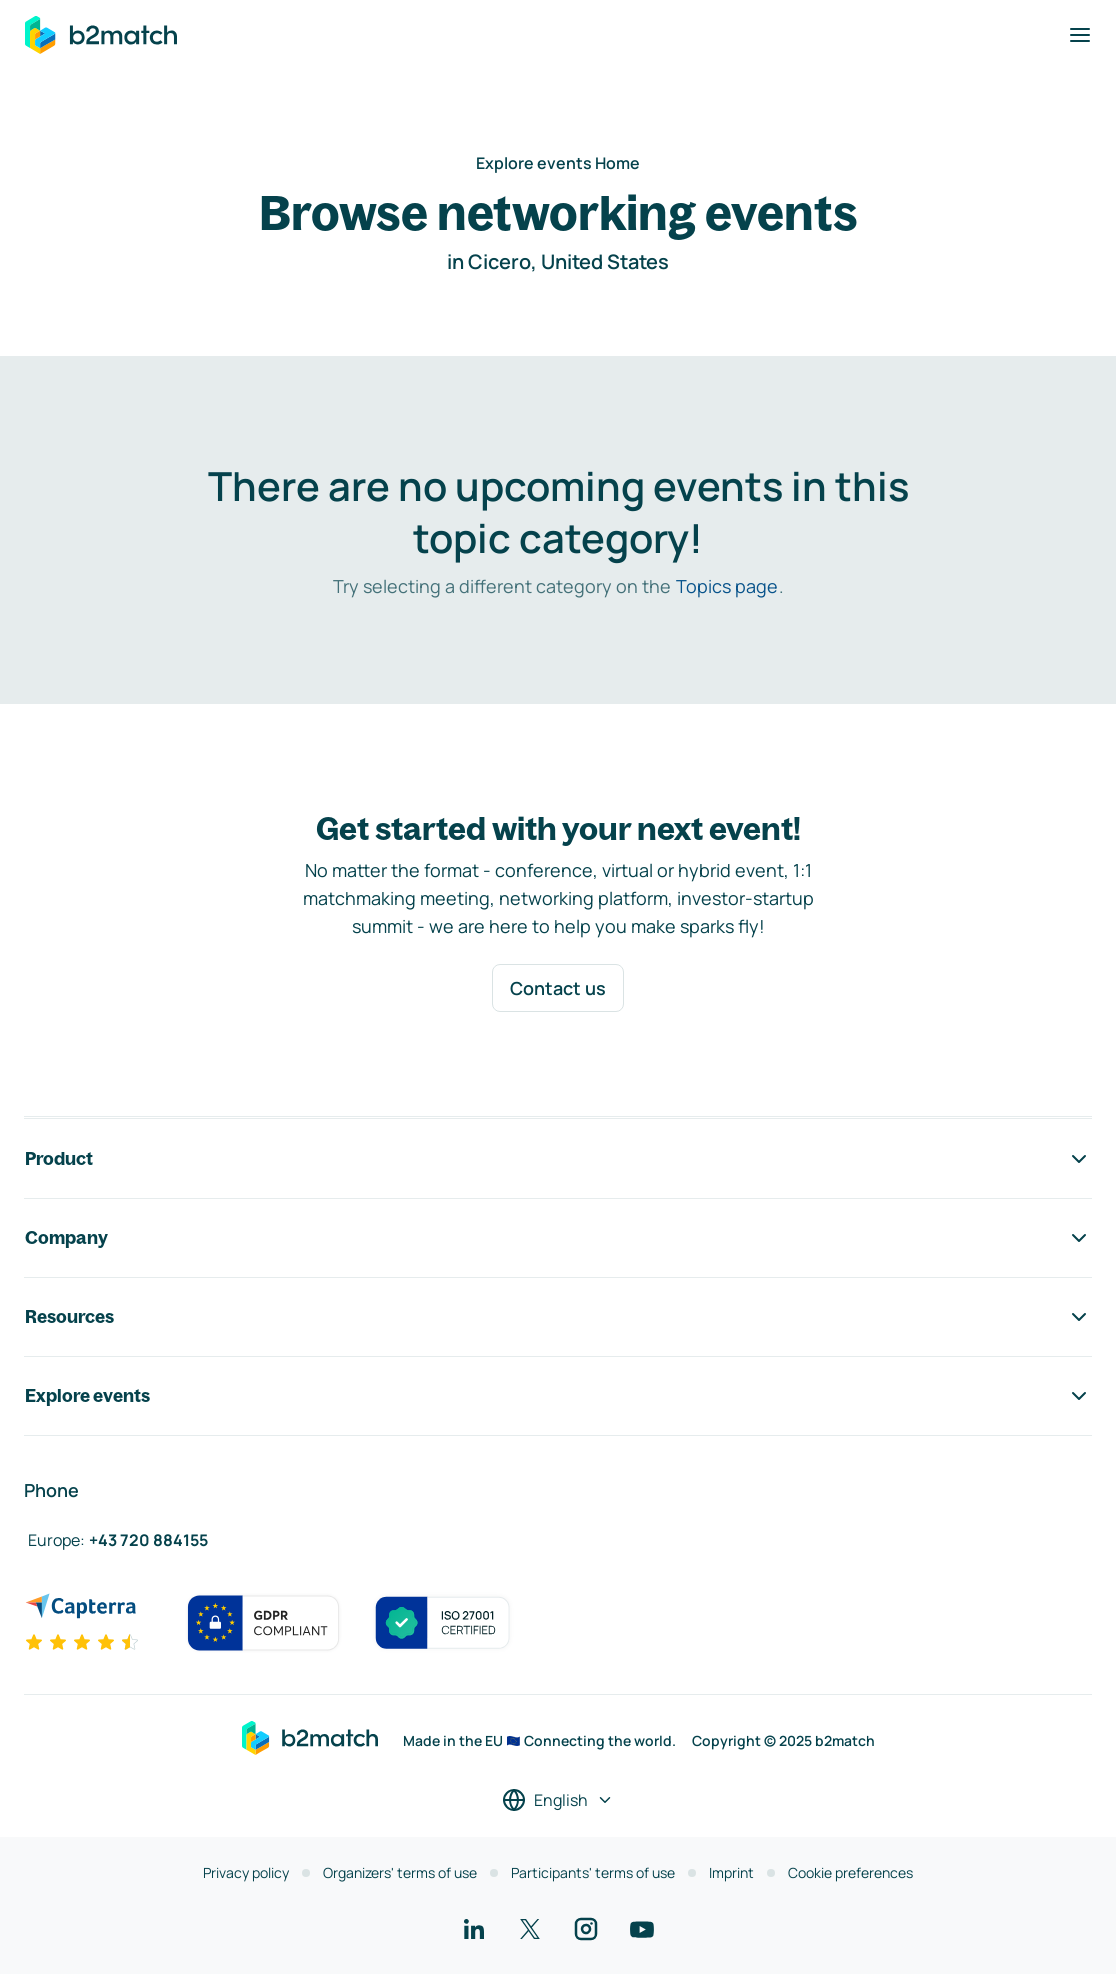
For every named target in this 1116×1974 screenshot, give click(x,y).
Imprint (731, 1872)
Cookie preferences (850, 1872)
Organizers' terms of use (400, 1872)
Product (558, 1159)
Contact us (558, 988)
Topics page (727, 586)
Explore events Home (558, 163)
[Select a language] (558, 1800)
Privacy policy (246, 1872)
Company (558, 1238)
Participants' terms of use (593, 1872)
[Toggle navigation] (1080, 35)
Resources (558, 1317)
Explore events (558, 1396)
